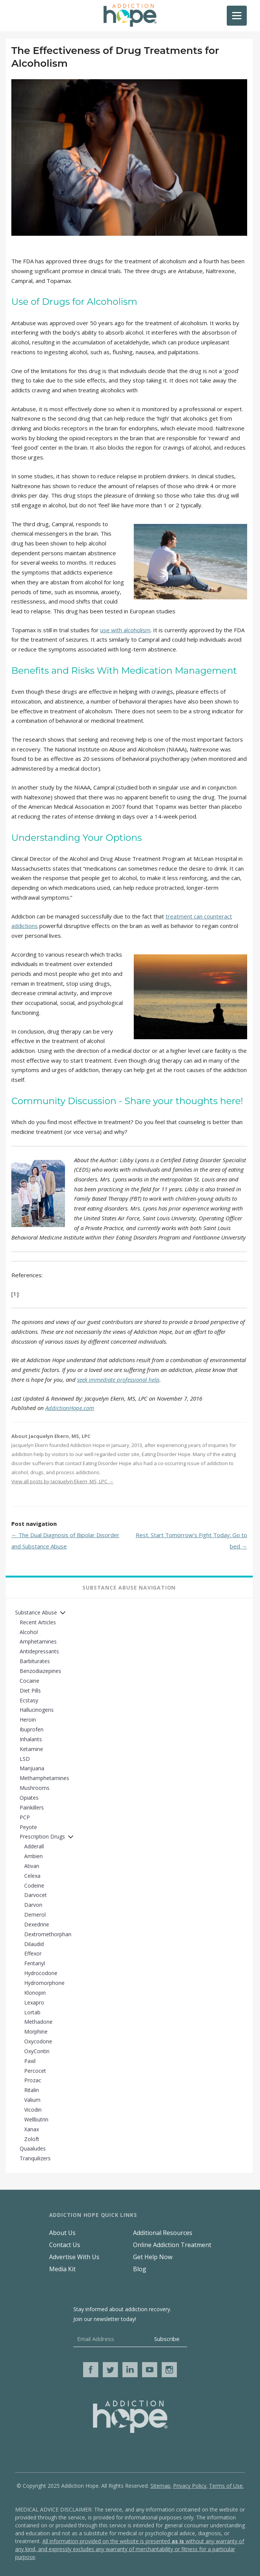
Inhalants (31, 1739)
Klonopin (35, 1992)
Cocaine (29, 1680)
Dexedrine (36, 1924)
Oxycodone (38, 2041)
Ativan (31, 1865)
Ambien (33, 1856)
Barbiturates (35, 1661)
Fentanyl (34, 1963)
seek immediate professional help (118, 1379)
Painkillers (32, 1807)
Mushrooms (35, 1787)
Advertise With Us (74, 2257)
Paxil (30, 2060)
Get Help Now (152, 2257)
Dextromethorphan (47, 1934)
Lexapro (34, 2002)
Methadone (38, 2021)
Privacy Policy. (190, 2485)
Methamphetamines (44, 1778)
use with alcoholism (125, 630)
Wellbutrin (36, 2119)
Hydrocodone (40, 1973)
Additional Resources (162, 2233)
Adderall (34, 1846)
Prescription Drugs (42, 1836)
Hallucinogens (37, 1709)
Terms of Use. (226, 2485)
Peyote (28, 1827)
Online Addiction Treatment (172, 2245)
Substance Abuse (36, 1612)
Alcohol (29, 1632)
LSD (25, 1758)
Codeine (34, 1885)
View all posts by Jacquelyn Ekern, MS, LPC (62, 1481)
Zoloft (31, 2139)
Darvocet (35, 1895)
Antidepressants (39, 1651)
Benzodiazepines (40, 1670)
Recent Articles (38, 1622)
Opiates (29, 1797)
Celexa (32, 1875)
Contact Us (64, 2245)
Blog (139, 2269)
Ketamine (31, 1749)
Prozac (32, 2080)
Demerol (35, 1914)
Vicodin (33, 2109)
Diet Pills (30, 1690)
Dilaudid (34, 1944)
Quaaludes (33, 2148)
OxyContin (37, 2051)
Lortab (32, 2012)
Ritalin (31, 2090)
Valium (32, 2099)
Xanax (31, 2129)
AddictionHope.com (69, 1408)
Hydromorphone (44, 1982)
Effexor (33, 1953)
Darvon (33, 1904)
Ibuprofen (31, 1729)
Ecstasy (29, 1700)
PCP (25, 1817)
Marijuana (32, 1768)
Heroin (28, 1719)
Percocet (35, 2070)
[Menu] (236, 15)
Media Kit (62, 2269)
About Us (62, 2233)
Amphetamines (38, 1641)
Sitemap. (161, 2485)
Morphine (36, 2031)
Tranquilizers (35, 2158)
